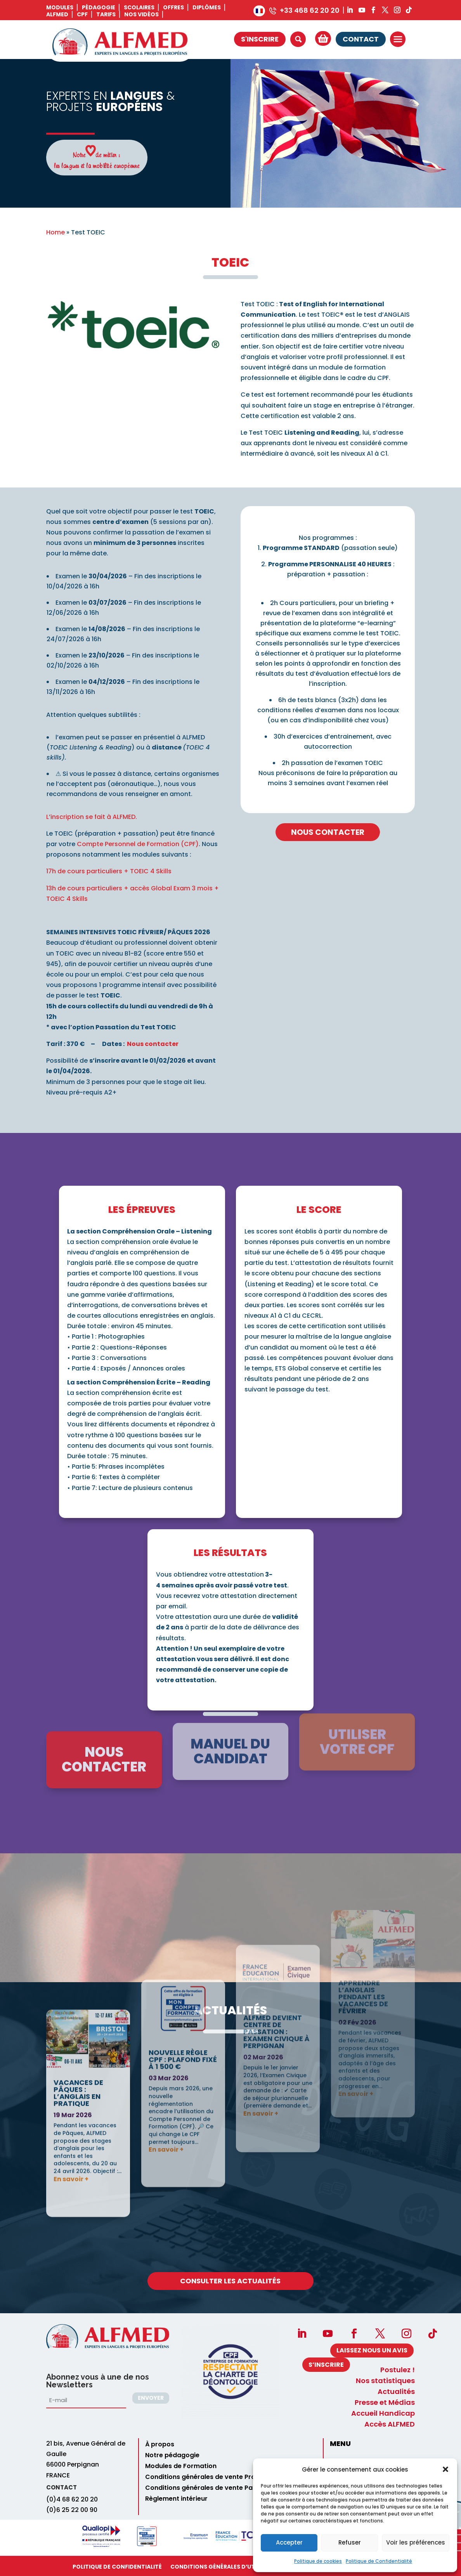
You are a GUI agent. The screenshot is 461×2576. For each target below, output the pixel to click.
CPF (82, 14)
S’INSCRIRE (326, 2364)
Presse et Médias (385, 2402)
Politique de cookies (318, 2561)
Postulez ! (397, 2370)
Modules (59, 7)
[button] (445, 2469)
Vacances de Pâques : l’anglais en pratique (78, 1930)
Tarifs (106, 14)
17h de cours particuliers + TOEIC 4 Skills (109, 871)
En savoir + (71, 2016)
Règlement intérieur (176, 2498)
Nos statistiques (385, 2380)
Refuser (349, 2542)
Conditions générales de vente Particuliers (213, 2488)
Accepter (289, 2542)
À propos (159, 2444)
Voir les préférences (415, 2542)
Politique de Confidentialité (379, 2561)
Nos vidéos (141, 14)
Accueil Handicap (383, 2413)
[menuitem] (259, 11)
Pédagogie (98, 7)
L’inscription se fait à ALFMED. (91, 816)
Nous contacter (153, 1043)
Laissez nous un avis (371, 2350)
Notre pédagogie (172, 2455)
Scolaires (139, 7)
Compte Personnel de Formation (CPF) (138, 844)
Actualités (396, 2391)
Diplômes (206, 7)
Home (55, 232)
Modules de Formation (181, 2466)
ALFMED (57, 14)
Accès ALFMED (389, 2424)
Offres (173, 7)
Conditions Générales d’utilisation (226, 2566)
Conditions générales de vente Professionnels (218, 2477)
